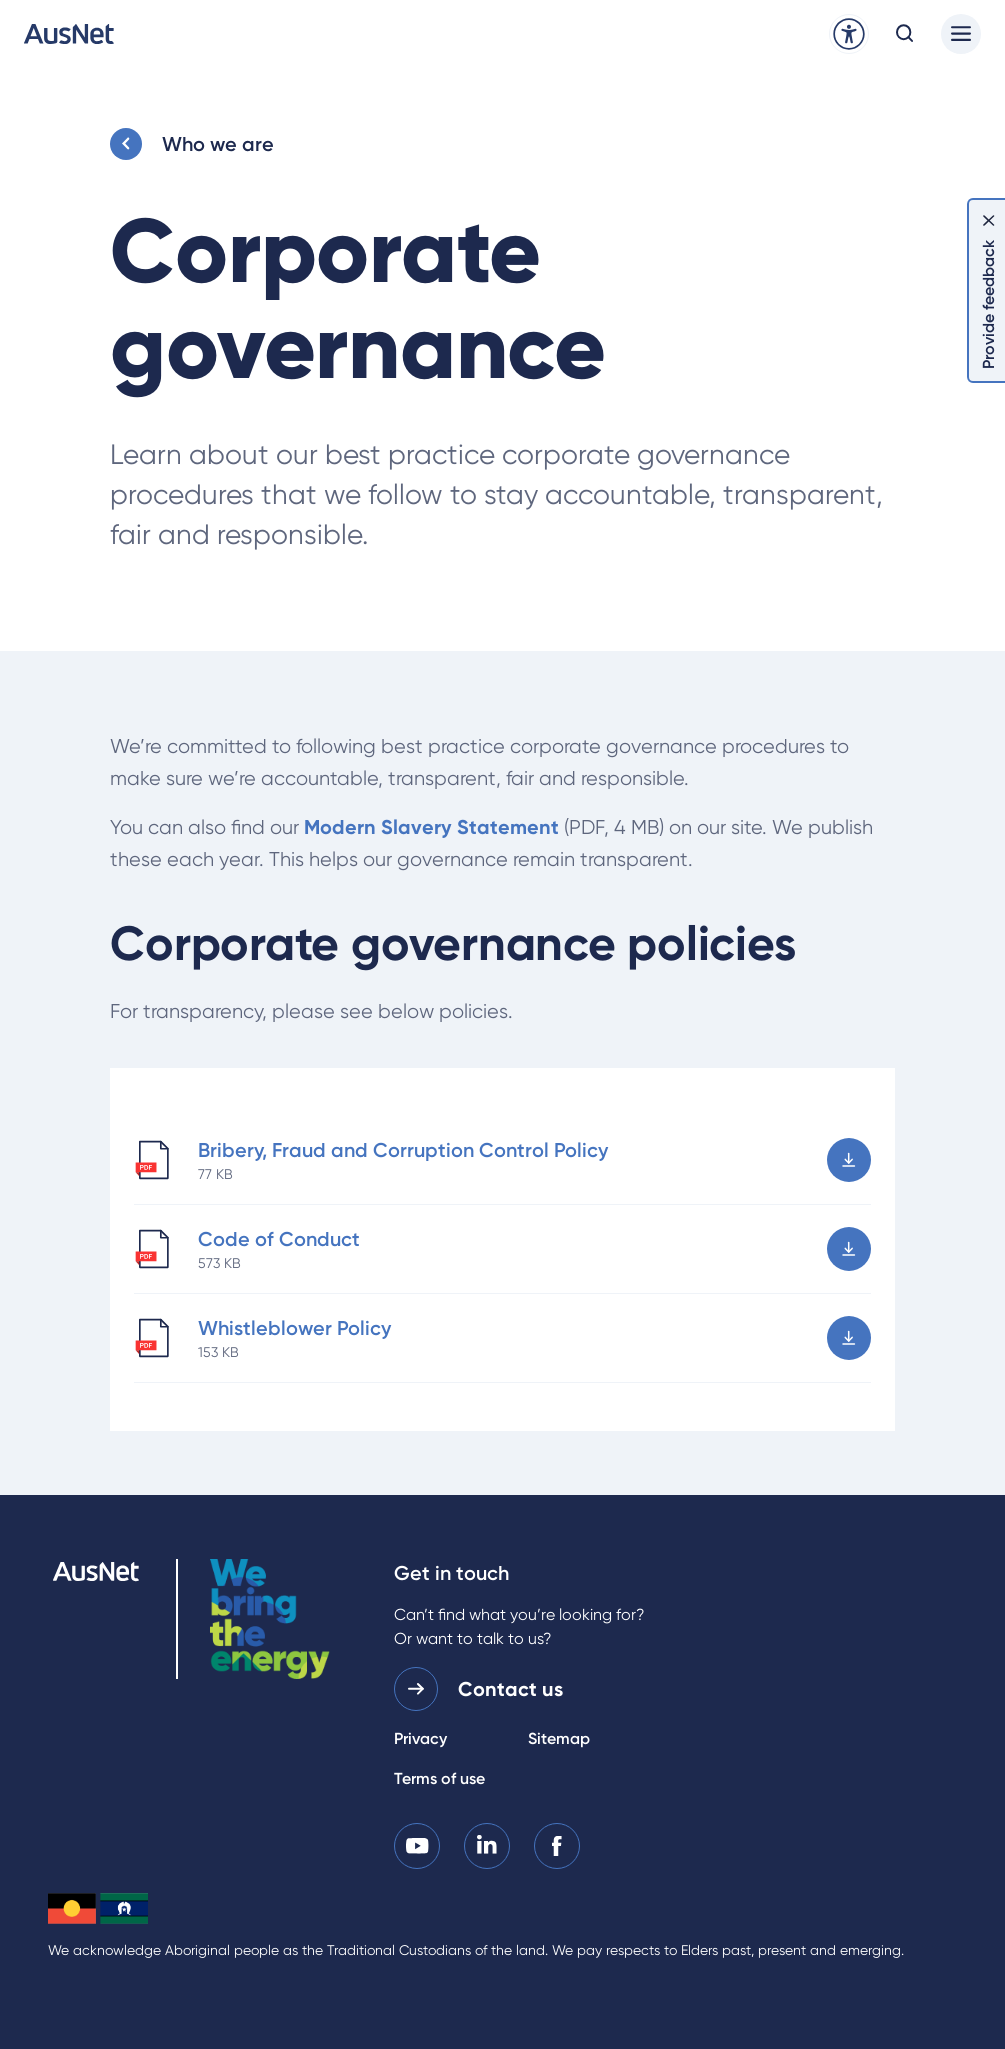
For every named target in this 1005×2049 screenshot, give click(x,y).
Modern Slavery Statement (431, 827)
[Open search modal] (905, 34)
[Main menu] (961, 34)
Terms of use (439, 1778)
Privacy (420, 1738)
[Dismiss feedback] (989, 220)
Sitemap (559, 1738)
